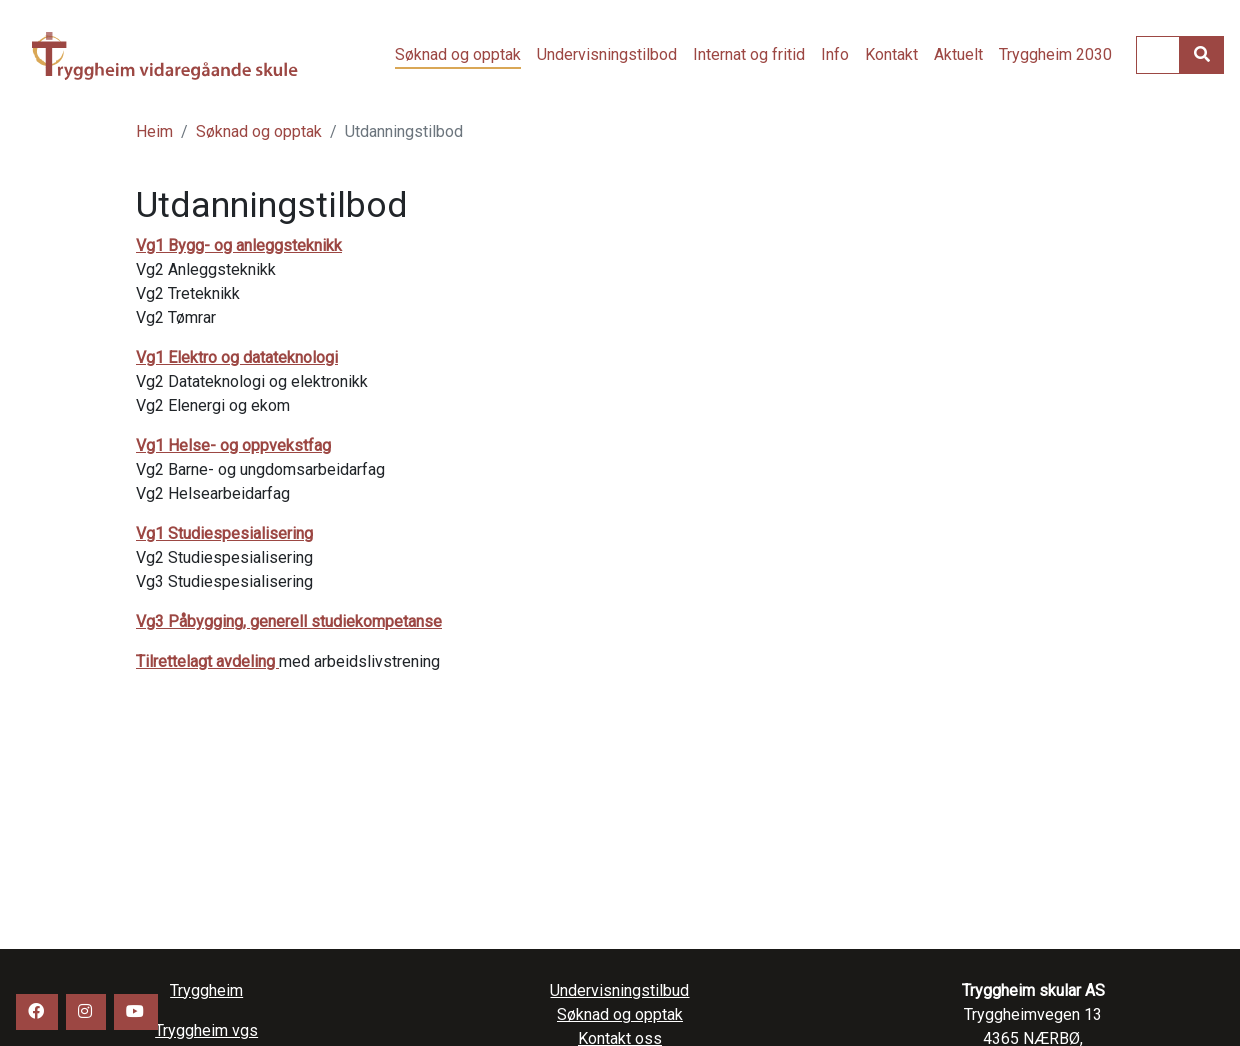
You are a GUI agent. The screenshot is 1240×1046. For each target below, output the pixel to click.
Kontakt (891, 54)
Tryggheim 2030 (1055, 54)
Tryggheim (206, 990)
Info (835, 54)
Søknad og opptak (458, 54)
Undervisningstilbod (607, 54)
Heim (154, 131)
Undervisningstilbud (619, 990)
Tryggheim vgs (182, 56)
